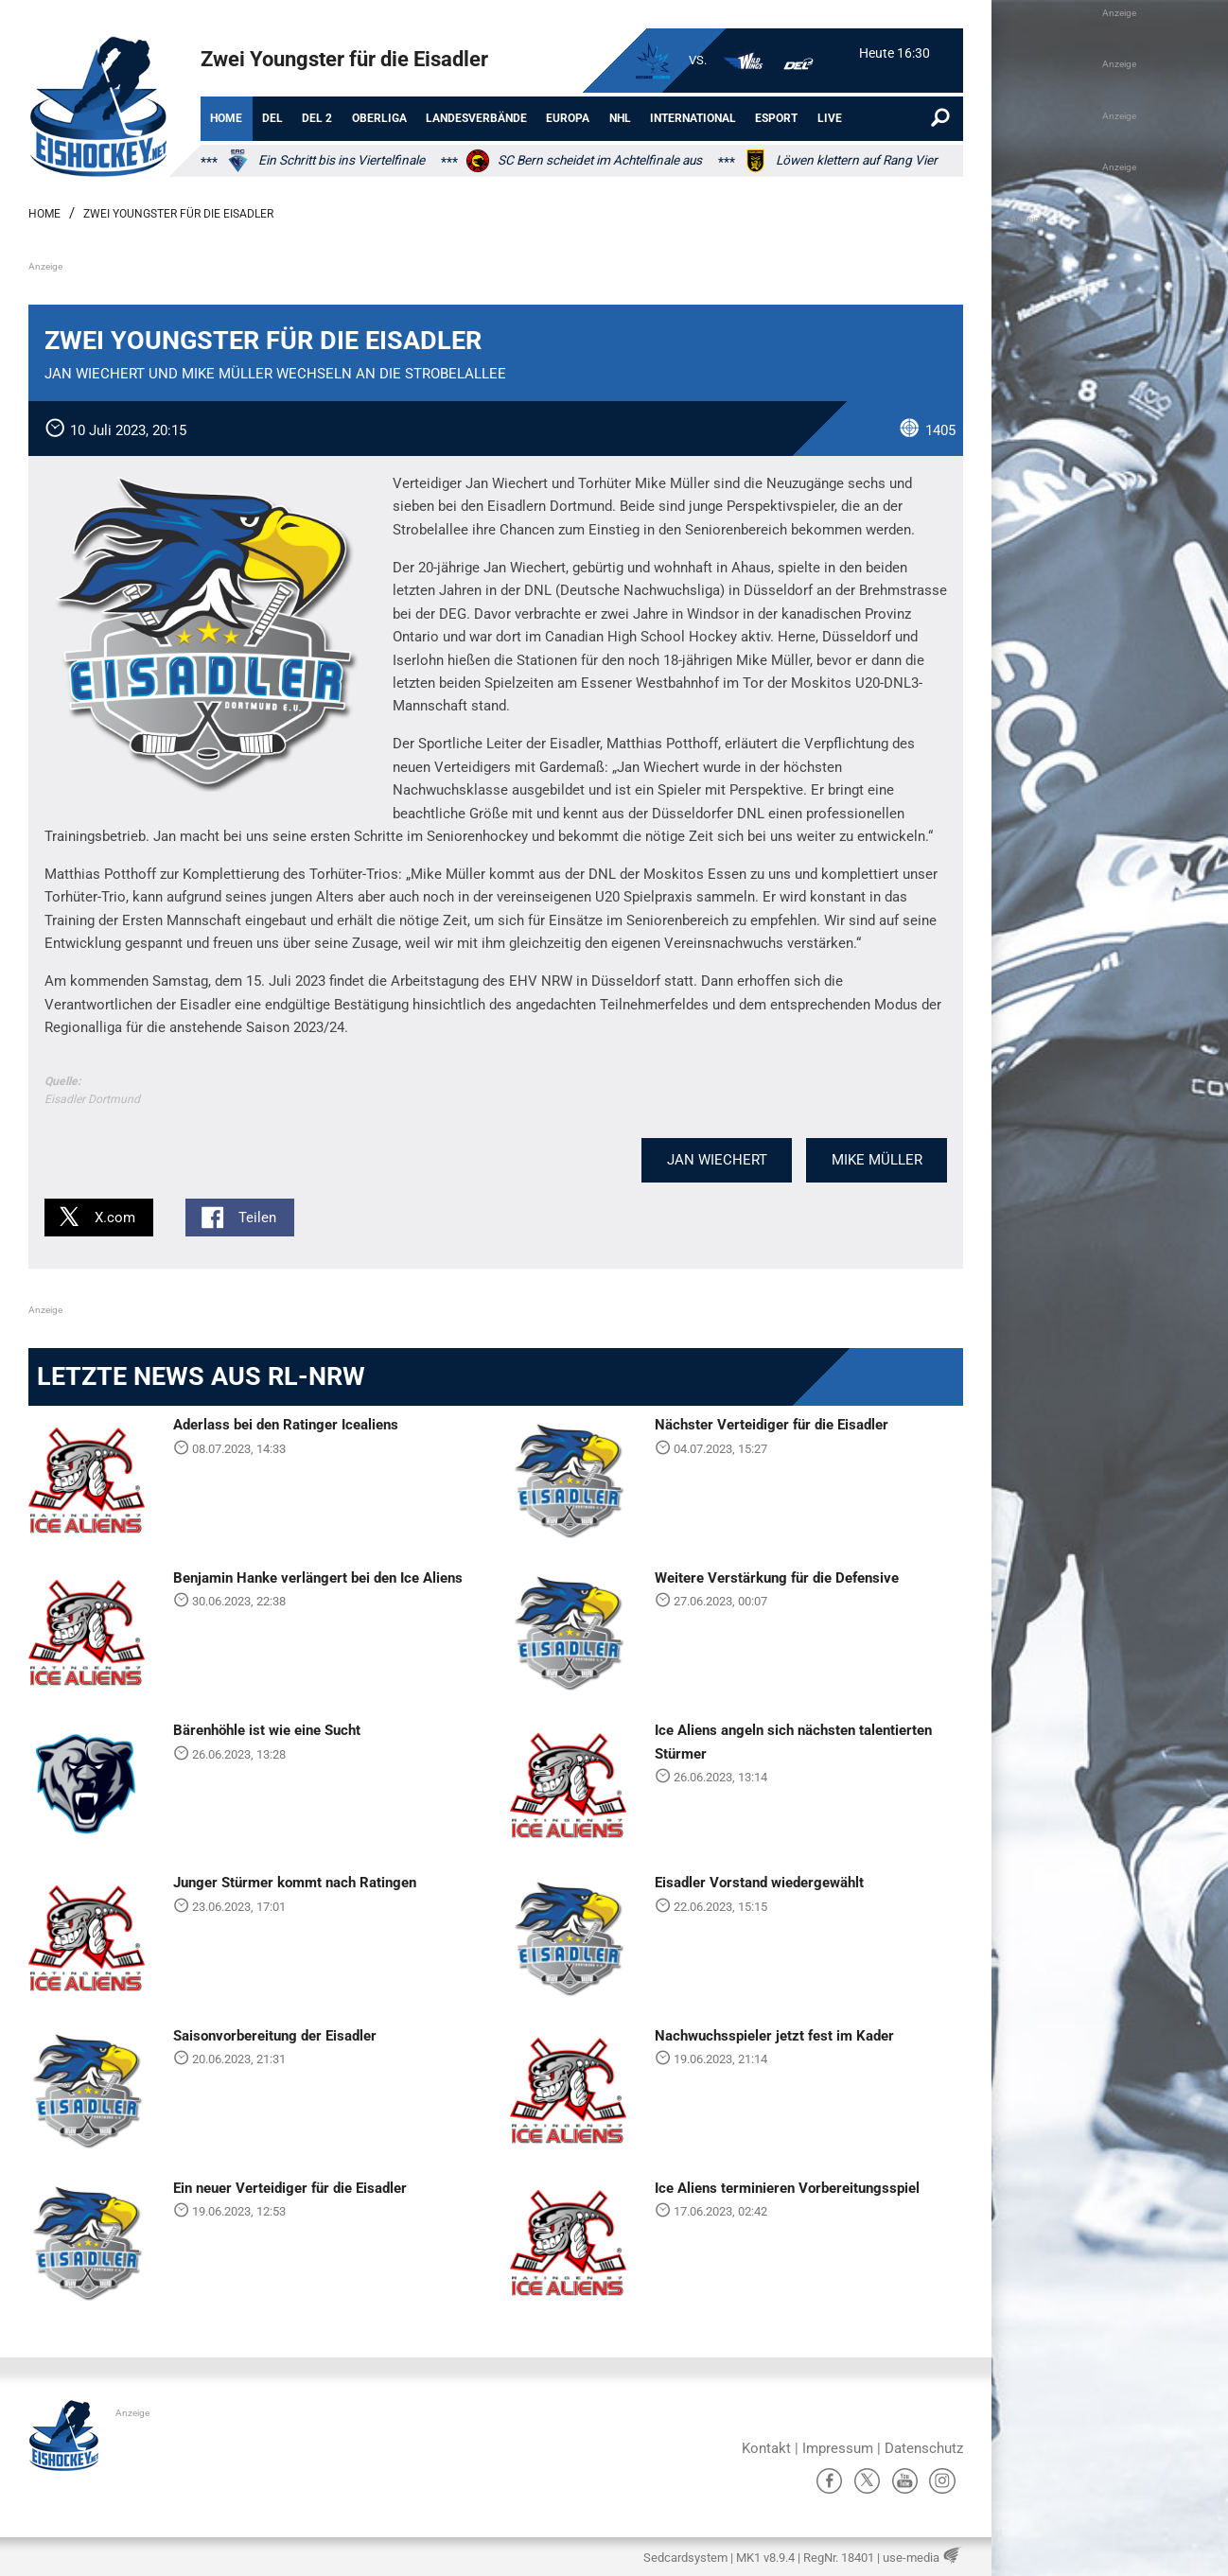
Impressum (837, 2448)
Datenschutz (924, 2448)
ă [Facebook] (829, 2480)
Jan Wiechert (717, 1159)
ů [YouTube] (905, 2480)
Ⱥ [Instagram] (942, 2480)
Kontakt (766, 2448)
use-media (911, 2557)
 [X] (867, 2480)
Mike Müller (877, 1159)
